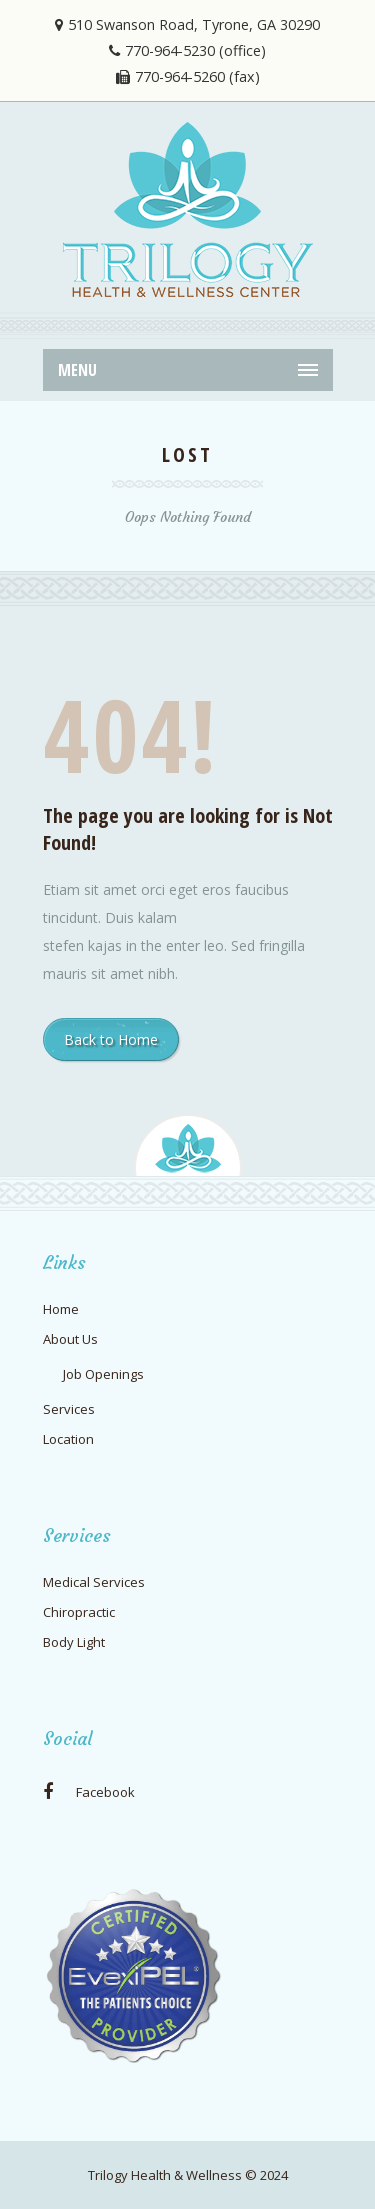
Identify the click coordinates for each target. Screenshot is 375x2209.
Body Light (74, 1642)
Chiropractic (79, 1612)
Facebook (89, 1792)
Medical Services (94, 1582)
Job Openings (103, 1374)
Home (61, 1309)
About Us (70, 1339)
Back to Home (111, 1039)
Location (68, 1439)
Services (69, 1409)
